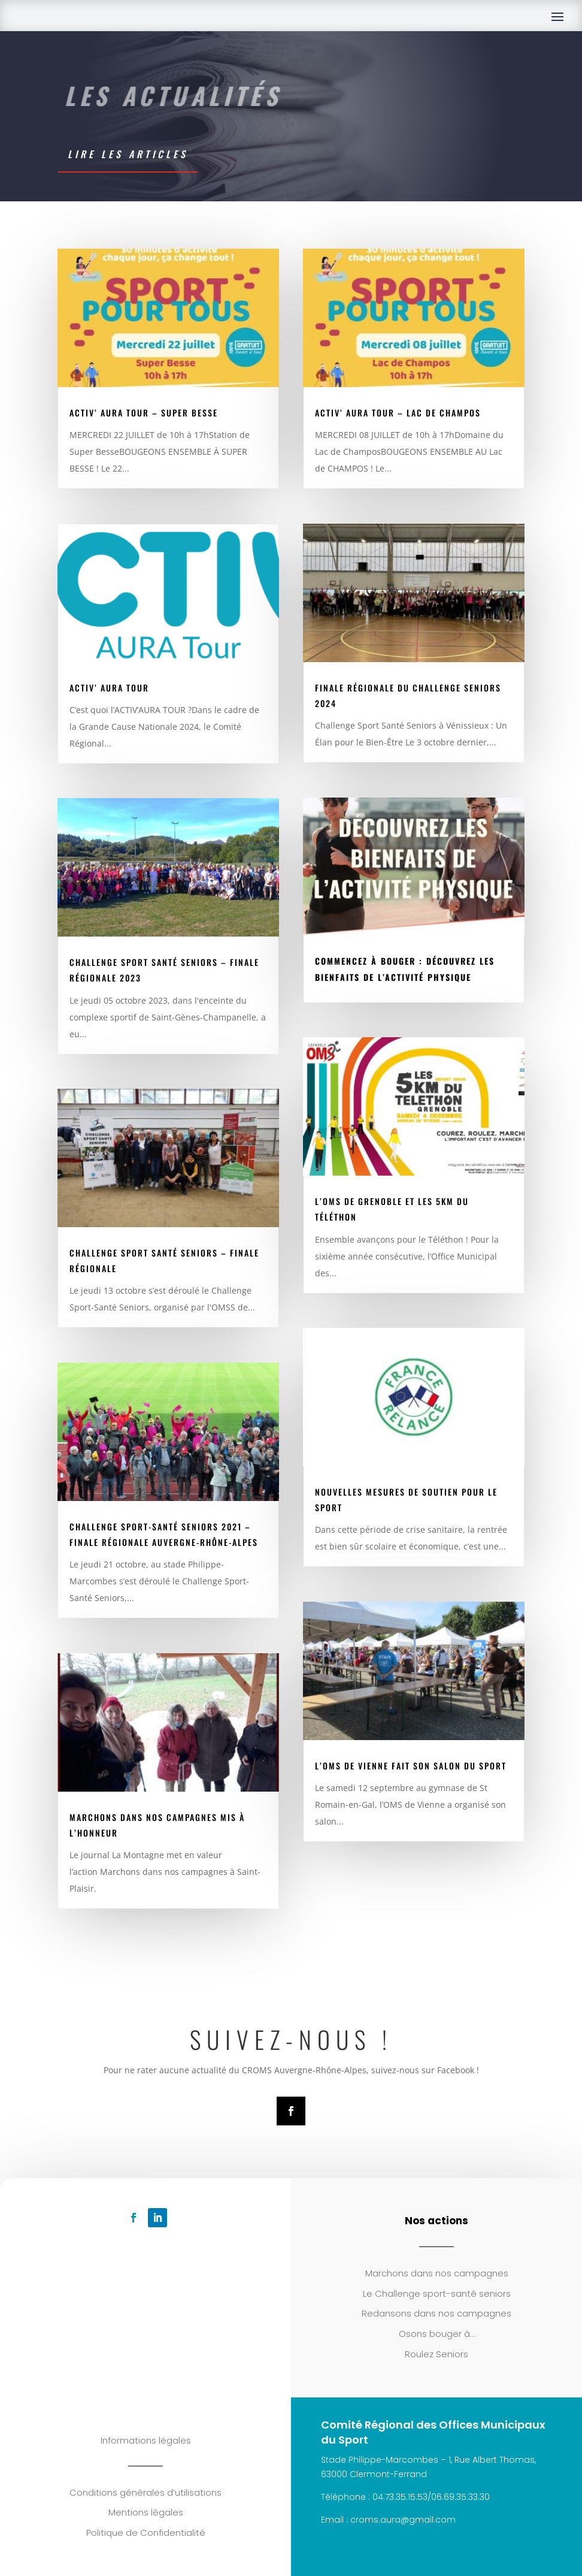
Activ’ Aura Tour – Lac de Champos (398, 412)
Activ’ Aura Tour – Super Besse (143, 412)
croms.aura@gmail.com (403, 2520)
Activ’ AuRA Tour (109, 687)
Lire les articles (128, 154)
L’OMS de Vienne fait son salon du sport (411, 1765)
